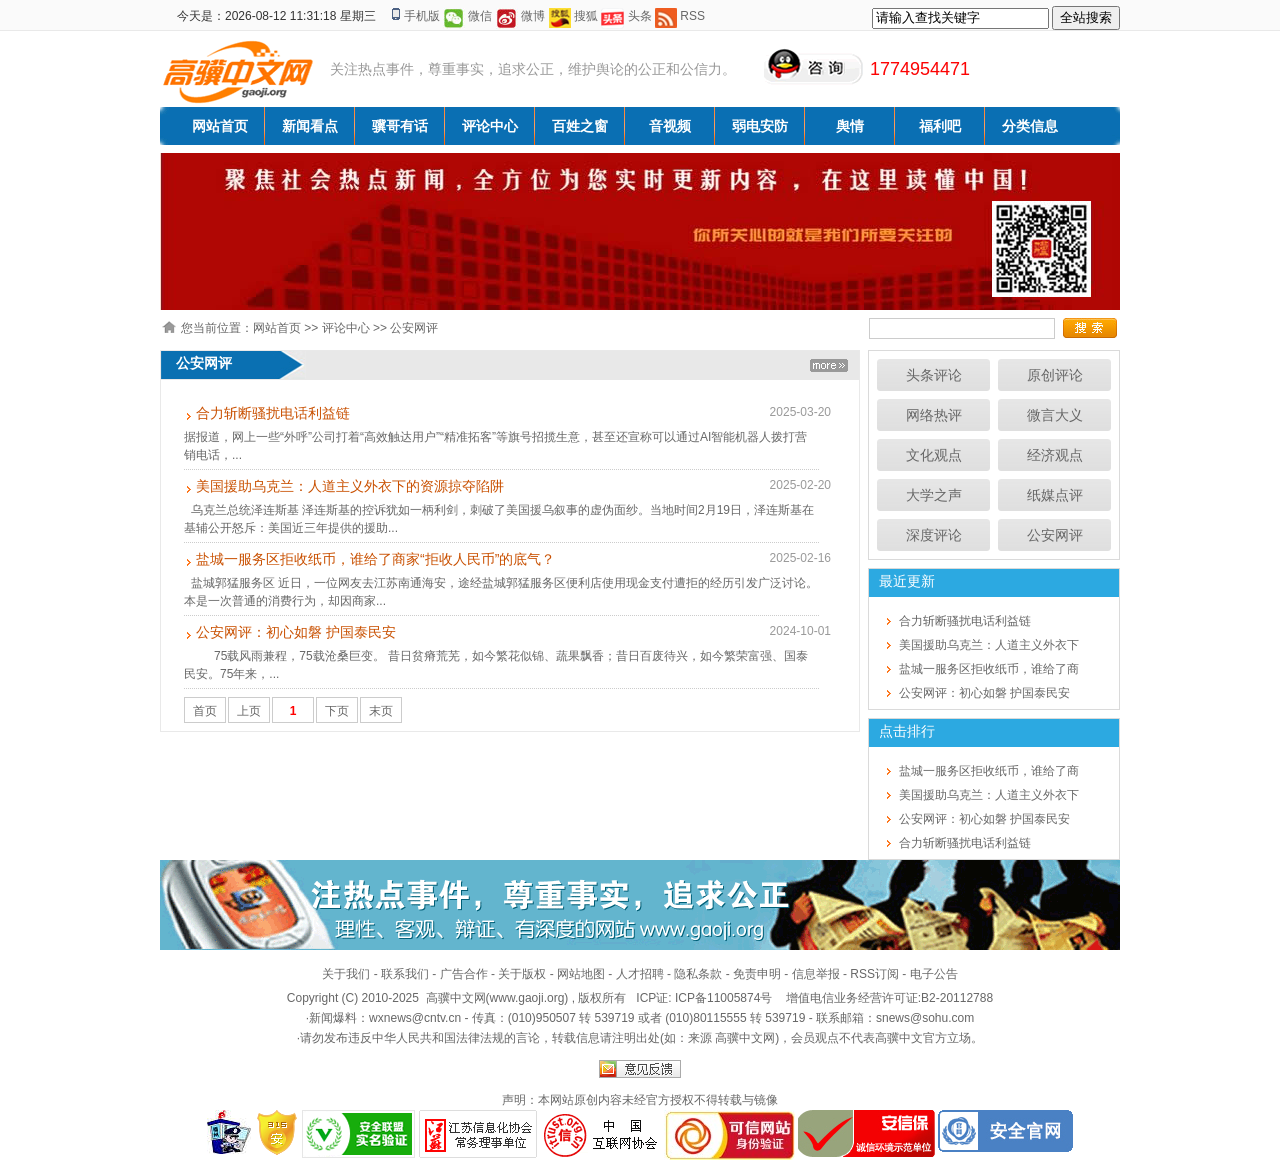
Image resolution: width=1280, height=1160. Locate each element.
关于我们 (346, 974)
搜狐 (586, 16)
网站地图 (581, 974)
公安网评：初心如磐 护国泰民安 (296, 632)
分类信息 (1030, 126)
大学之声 (934, 495)
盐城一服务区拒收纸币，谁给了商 (989, 669)
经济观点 (1055, 455)
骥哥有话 (400, 126)
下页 (337, 711)
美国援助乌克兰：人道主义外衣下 (989, 645)
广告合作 (464, 974)
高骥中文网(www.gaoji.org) (499, 998)
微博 (533, 16)
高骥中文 (899, 1038)
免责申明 (757, 974)
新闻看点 (310, 126)
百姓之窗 (580, 126)
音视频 (670, 126)
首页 (205, 711)
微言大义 (1055, 415)
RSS (692, 16)
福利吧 (940, 126)
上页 (249, 711)
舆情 (850, 126)
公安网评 (414, 328)
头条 (640, 16)
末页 (381, 711)
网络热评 (934, 415)
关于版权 (522, 974)
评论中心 (490, 126)
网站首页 (220, 126)
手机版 (422, 16)
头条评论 (934, 375)
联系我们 (405, 974)
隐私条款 (698, 974)
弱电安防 (760, 126)
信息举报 (816, 974)
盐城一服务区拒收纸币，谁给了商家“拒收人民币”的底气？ (375, 559)
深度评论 (934, 535)
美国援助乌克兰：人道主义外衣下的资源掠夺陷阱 (350, 486)
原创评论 (1055, 375)
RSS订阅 (874, 974)
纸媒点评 (1055, 495)
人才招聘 (640, 974)
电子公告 (934, 974)
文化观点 (934, 455)
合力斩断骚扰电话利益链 (273, 413)
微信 (480, 16)
